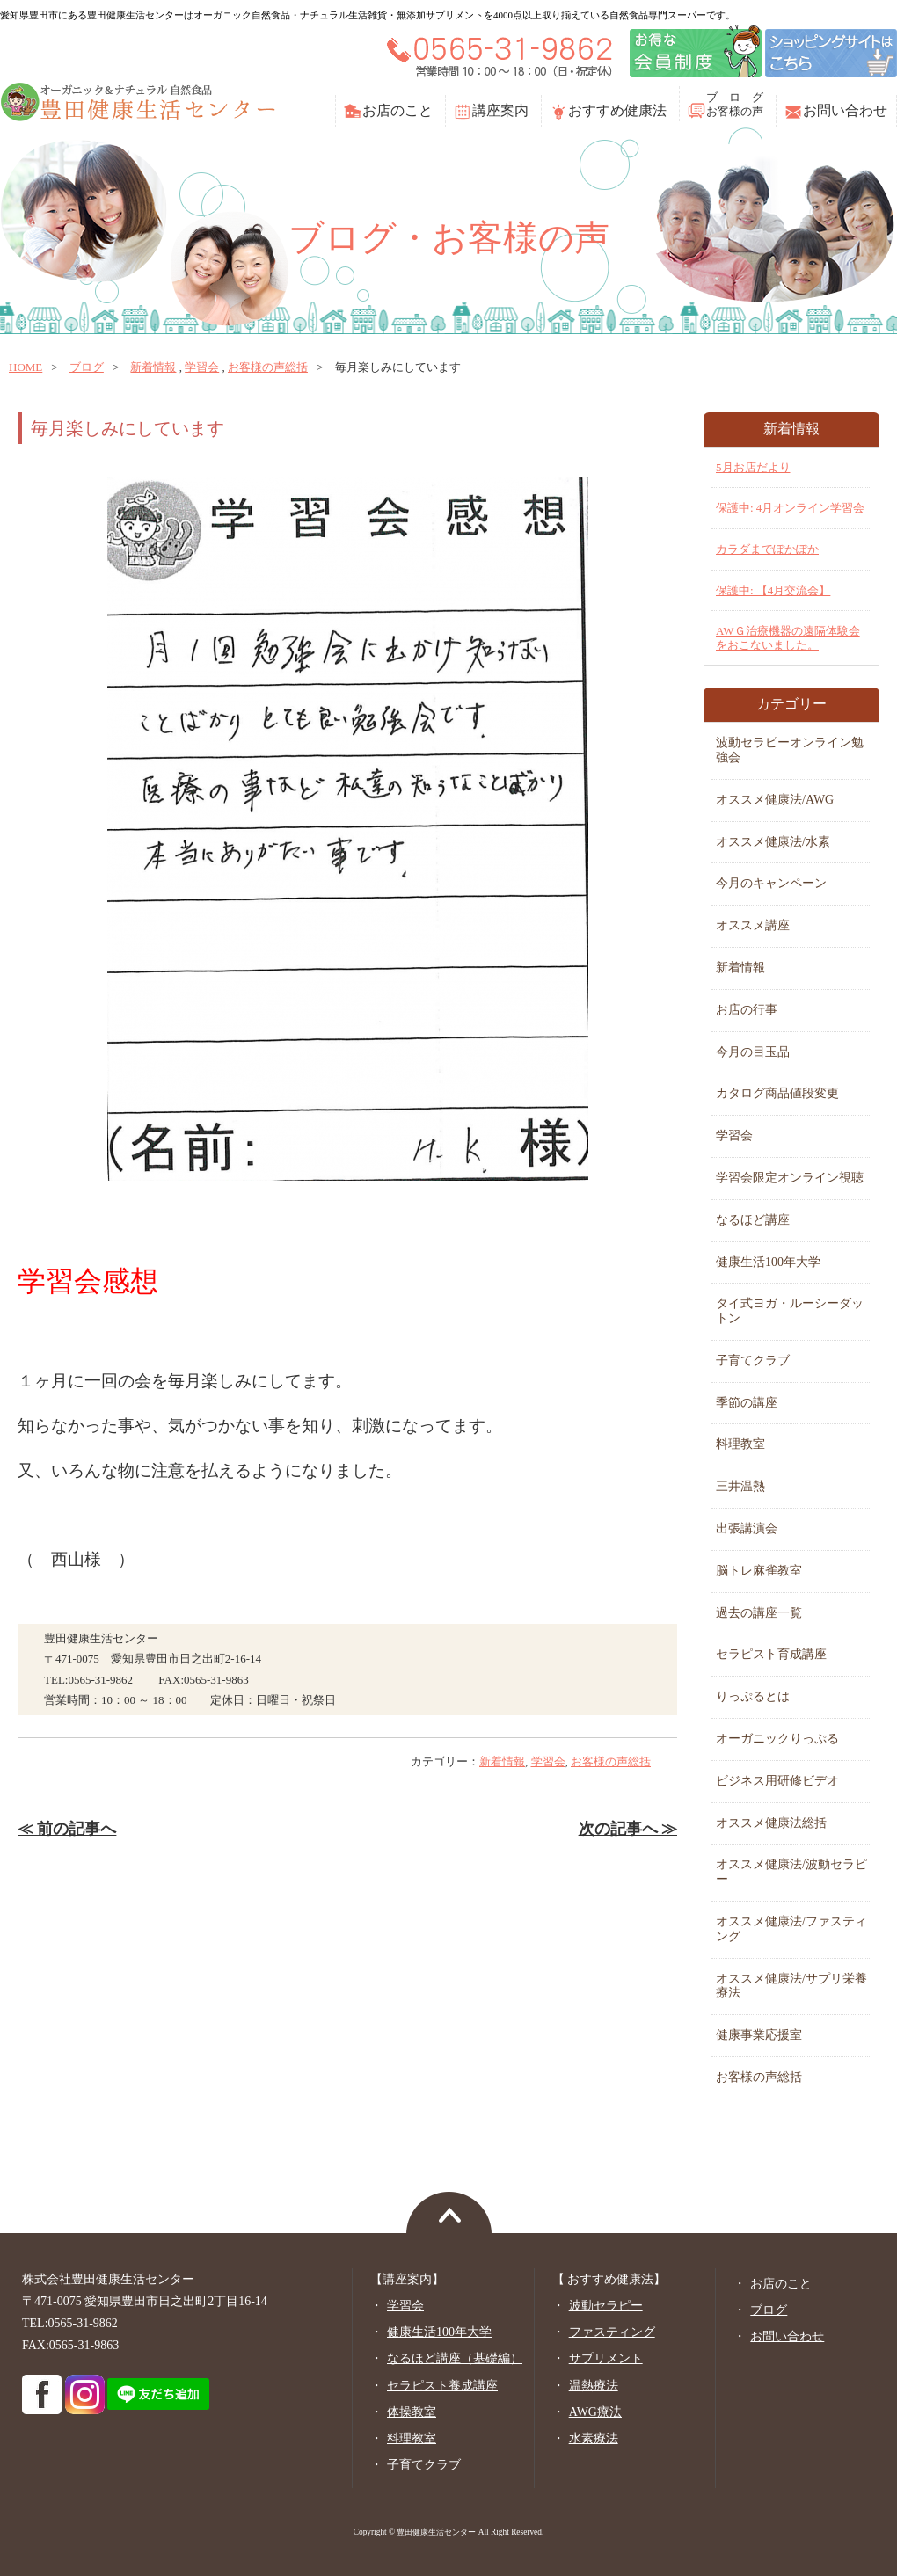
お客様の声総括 (268, 367)
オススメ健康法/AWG (775, 799)
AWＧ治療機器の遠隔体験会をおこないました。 (788, 637)
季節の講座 (746, 1402)
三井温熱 (740, 1486)
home (25, 367)
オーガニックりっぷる (777, 1738)
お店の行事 (746, 1009)
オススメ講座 (753, 925)
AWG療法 (595, 2412)
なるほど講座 (753, 1219)
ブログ (86, 367)
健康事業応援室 (759, 2034)
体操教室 (411, 2412)
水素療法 (593, 2438)
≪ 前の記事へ (67, 1828)
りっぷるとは (753, 1696)
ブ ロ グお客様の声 (734, 104)
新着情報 (153, 367)
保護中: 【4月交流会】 (773, 590)
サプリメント (606, 2358)
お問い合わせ (845, 110)
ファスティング (612, 2332)
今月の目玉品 (753, 1052)
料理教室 (740, 1444)
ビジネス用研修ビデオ (777, 1780)
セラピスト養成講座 (442, 2385)
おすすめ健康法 (617, 110)
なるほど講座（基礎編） (454, 2358)
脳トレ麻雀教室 (759, 1570)
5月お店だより (753, 467)
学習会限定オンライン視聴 (790, 1177)
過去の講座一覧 (759, 1612)
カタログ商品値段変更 (777, 1093)
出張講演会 (746, 1528)
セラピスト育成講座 (771, 1654)
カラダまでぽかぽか (767, 549)
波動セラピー (606, 2305)
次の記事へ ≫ (628, 1828)
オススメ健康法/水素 (773, 841)
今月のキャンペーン (771, 883)
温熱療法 (593, 2385)
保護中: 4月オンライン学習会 (790, 507)
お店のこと (397, 110)
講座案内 (500, 110)
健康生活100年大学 (768, 1262)
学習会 (202, 367)
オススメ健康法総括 (771, 1823)
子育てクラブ (753, 1360)
